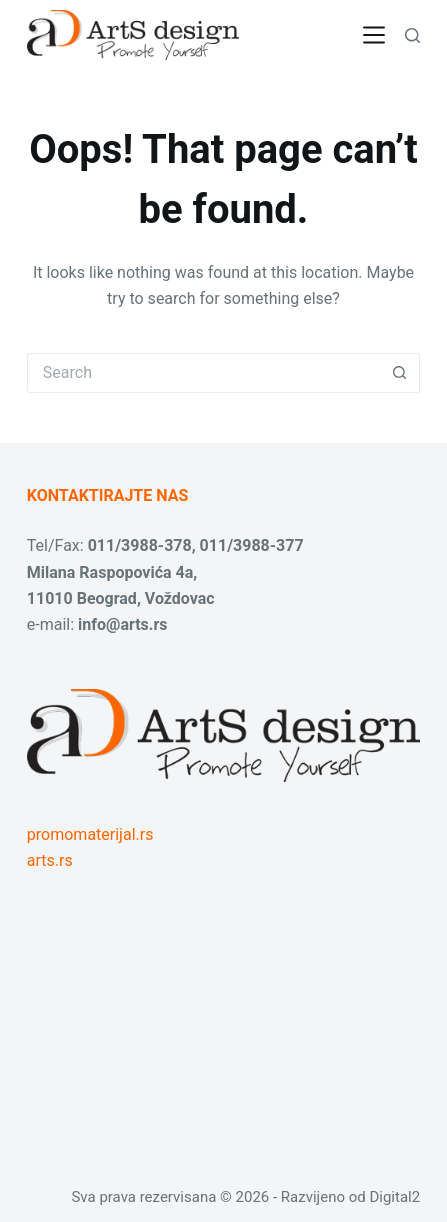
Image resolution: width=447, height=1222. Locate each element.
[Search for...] (203, 373)
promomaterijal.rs (90, 834)
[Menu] (374, 35)
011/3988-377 (252, 545)
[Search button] (400, 373)
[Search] (412, 35)
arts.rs (50, 860)
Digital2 (394, 1197)
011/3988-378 (140, 545)
